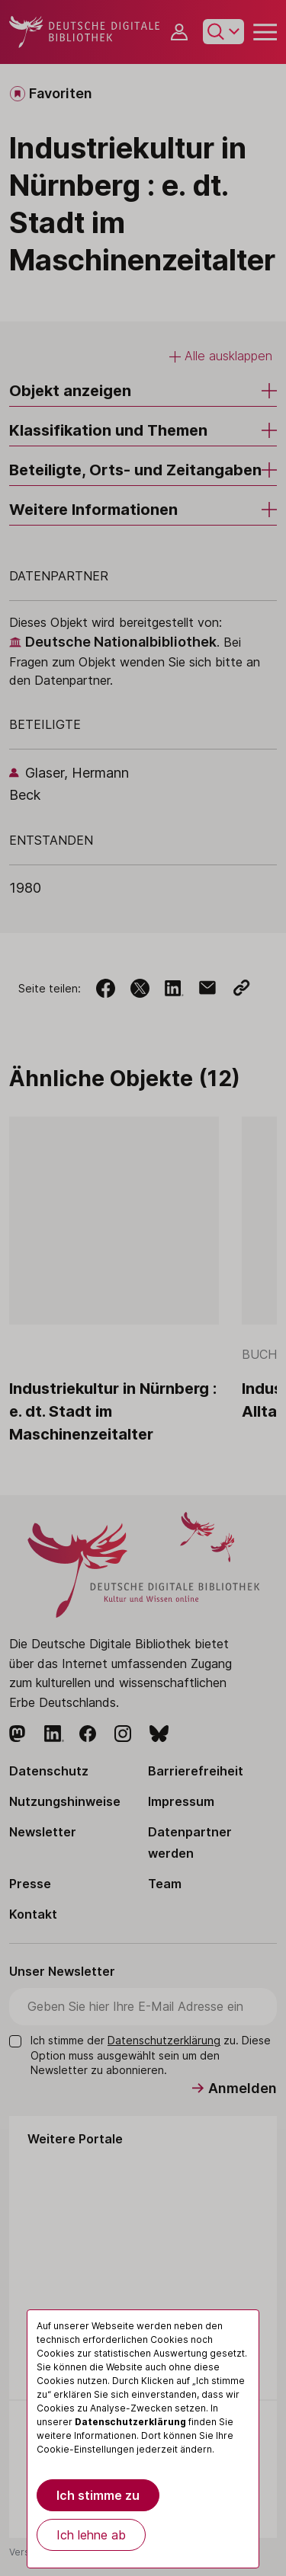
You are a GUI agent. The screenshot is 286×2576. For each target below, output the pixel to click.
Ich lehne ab (91, 2534)
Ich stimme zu (98, 2495)
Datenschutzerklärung (130, 2421)
